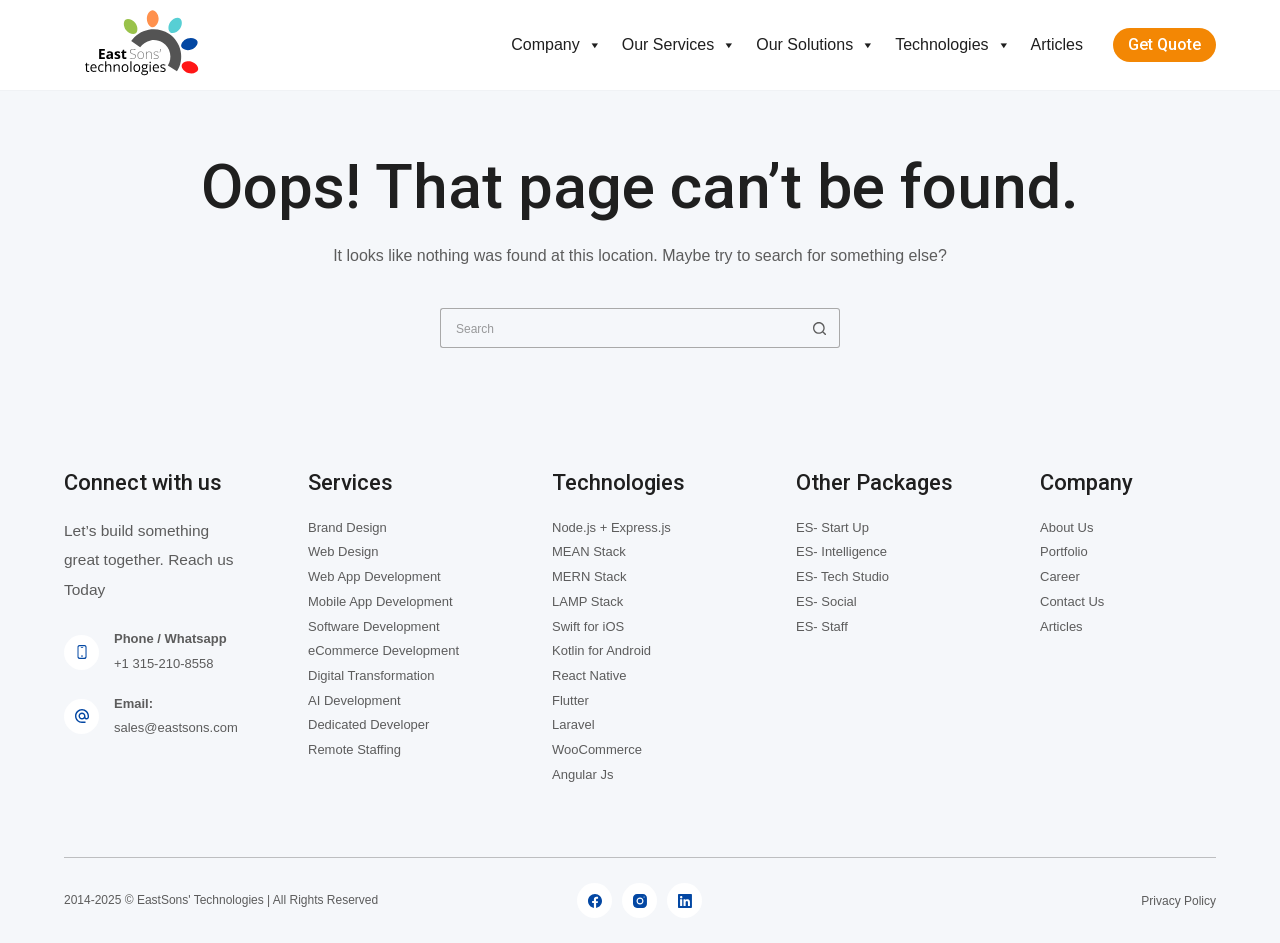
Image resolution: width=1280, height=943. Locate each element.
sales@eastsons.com (176, 727)
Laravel (573, 724)
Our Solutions (815, 45)
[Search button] (820, 328)
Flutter (570, 700)
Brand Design (347, 527)
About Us (1066, 527)
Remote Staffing (354, 749)
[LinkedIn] (684, 900)
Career (1060, 576)
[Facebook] (594, 900)
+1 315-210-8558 (163, 663)
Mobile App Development (380, 601)
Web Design (343, 551)
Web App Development (374, 576)
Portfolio (1064, 551)
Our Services (679, 45)
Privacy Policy (1178, 901)
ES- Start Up (832, 527)
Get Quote (1164, 44)
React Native (589, 675)
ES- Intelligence (841, 551)
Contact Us (1072, 601)
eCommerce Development (383, 650)
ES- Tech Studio (842, 576)
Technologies (952, 45)
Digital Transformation (371, 675)
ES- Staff (822, 626)
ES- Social (826, 601)
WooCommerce (597, 749)
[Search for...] (620, 328)
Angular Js (582, 774)
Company (556, 45)
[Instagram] (639, 900)
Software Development (374, 626)
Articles (1057, 44)
